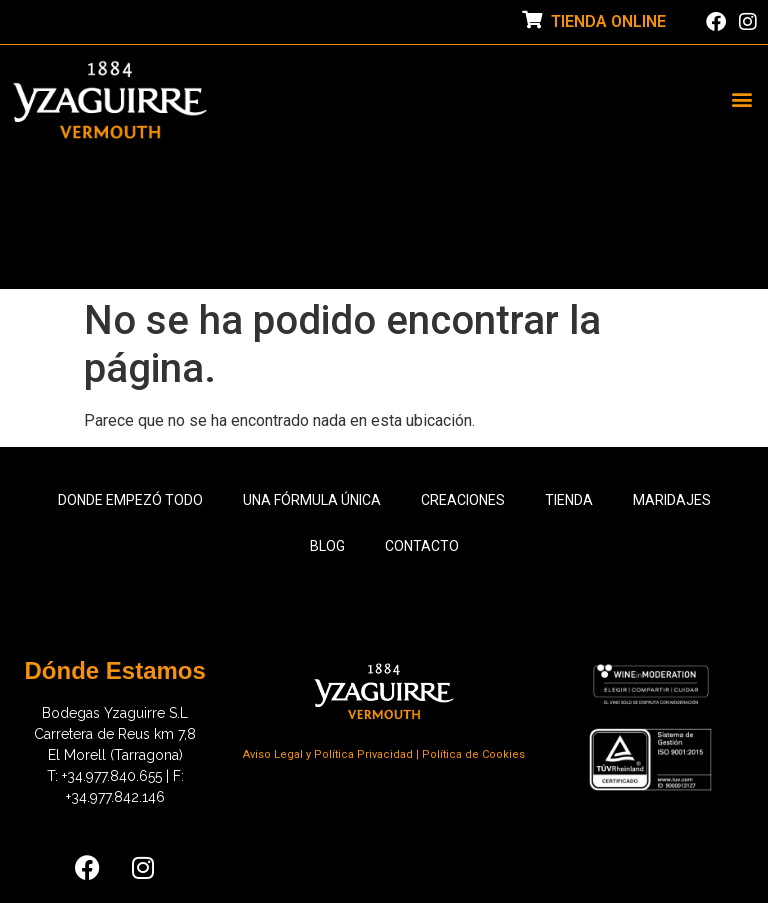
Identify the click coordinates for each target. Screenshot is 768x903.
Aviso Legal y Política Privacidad (329, 754)
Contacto (422, 546)
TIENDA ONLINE (608, 21)
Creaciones (463, 500)
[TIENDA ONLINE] (532, 19)
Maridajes (672, 500)
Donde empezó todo (130, 500)
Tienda (569, 500)
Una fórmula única (312, 500)
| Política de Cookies (470, 754)
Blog (327, 546)
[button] (741, 99)
